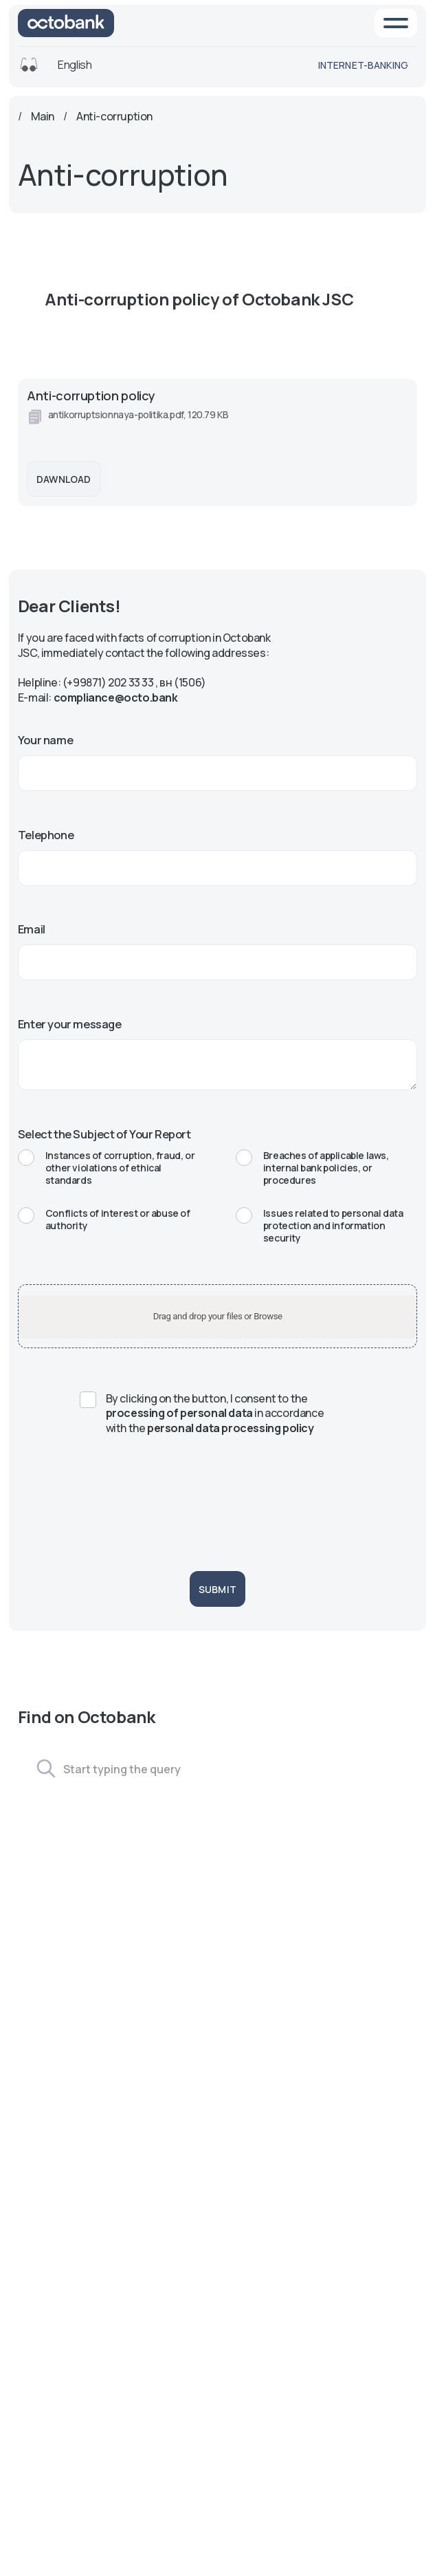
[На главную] (66, 22)
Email (31, 929)
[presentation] (217, 1499)
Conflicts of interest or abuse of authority (104, 1219)
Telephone (46, 834)
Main (42, 116)
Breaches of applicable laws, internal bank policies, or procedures (312, 1168)
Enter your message (70, 1024)
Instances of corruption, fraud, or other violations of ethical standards (106, 1168)
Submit (217, 1589)
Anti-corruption (114, 116)
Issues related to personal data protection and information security (319, 1225)
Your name (45, 740)
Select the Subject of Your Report (104, 1134)
